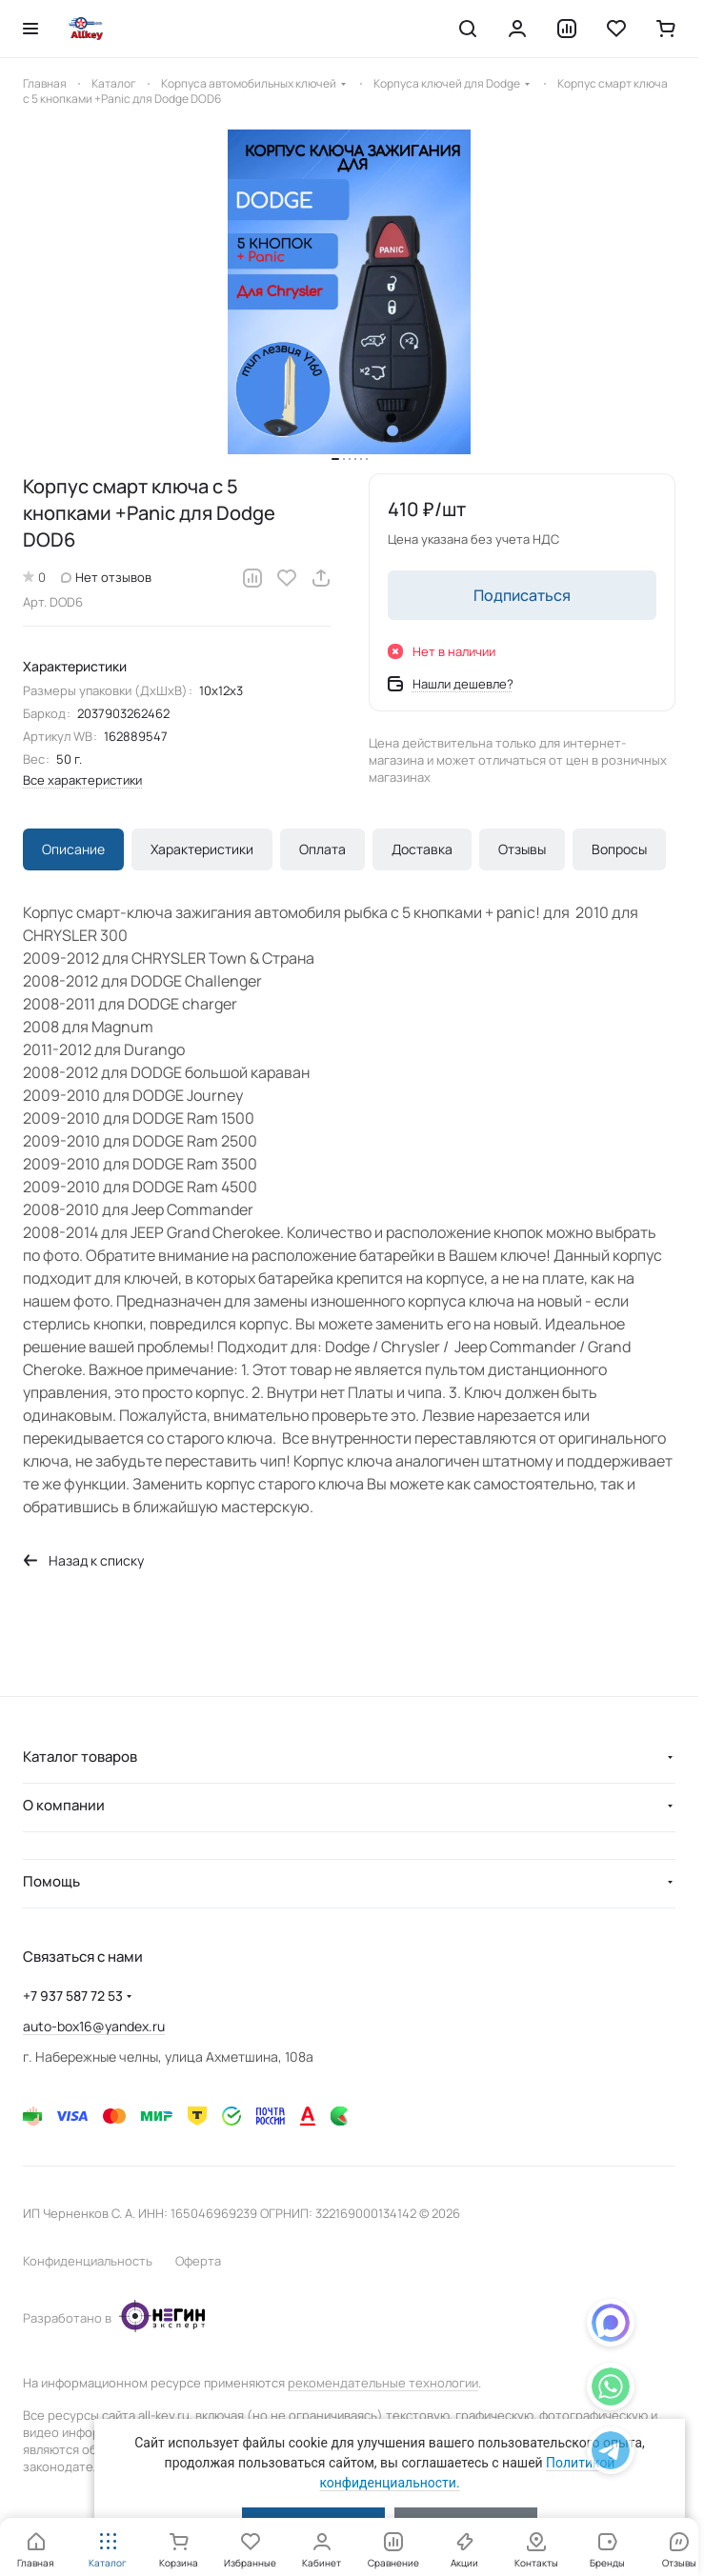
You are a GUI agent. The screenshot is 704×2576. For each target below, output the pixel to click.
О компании (64, 1805)
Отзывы (522, 849)
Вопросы (619, 849)
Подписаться (522, 595)
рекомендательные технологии (383, 2382)
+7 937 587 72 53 (73, 1996)
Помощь (51, 1881)
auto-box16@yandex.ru (94, 2026)
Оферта (198, 2260)
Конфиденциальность (87, 2260)
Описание (73, 849)
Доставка (422, 849)
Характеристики (202, 849)
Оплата (322, 849)
